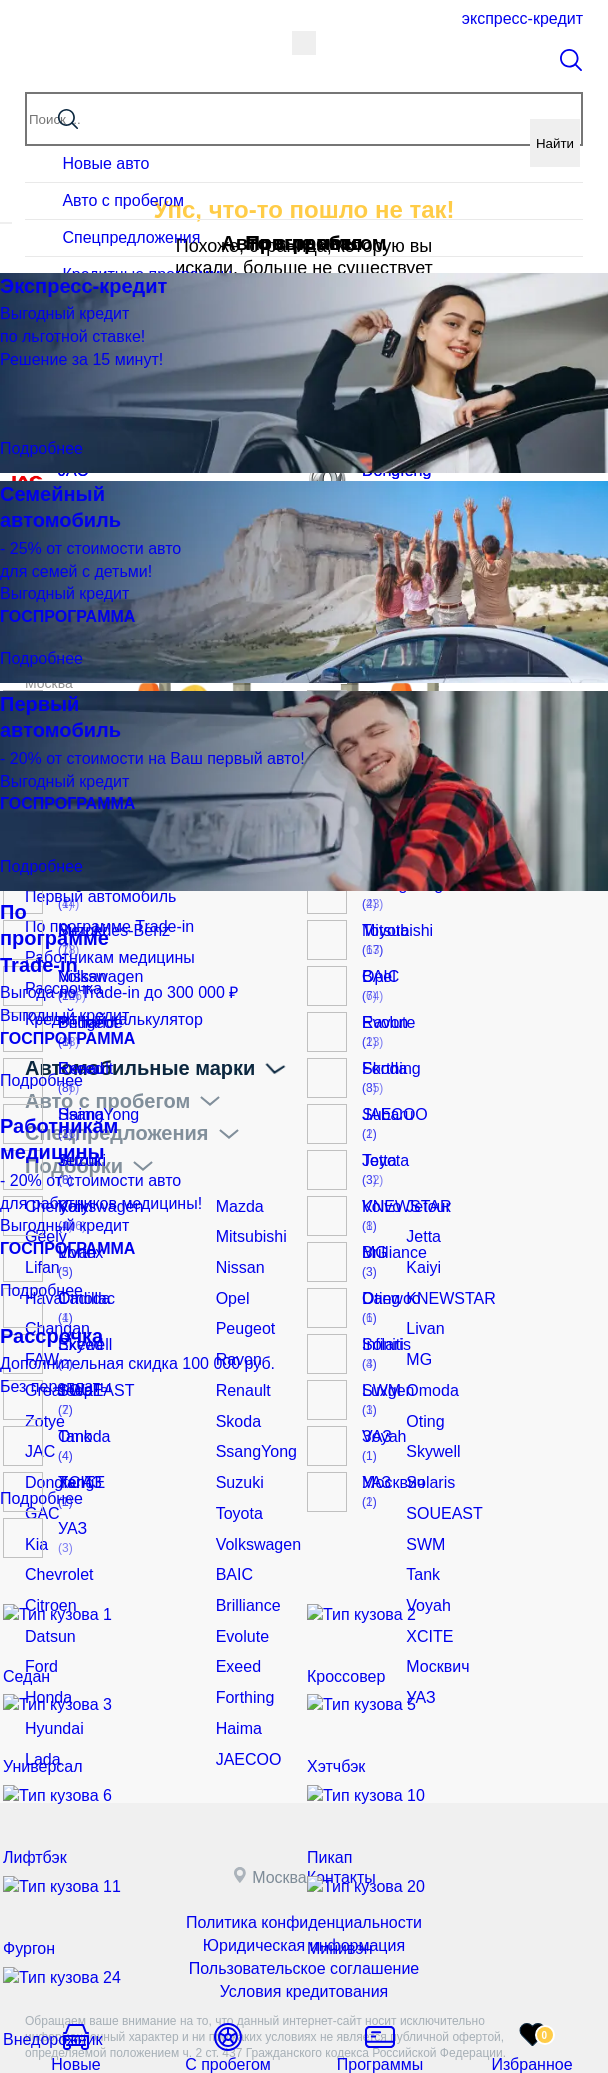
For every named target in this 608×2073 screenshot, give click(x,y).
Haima (236, 1664)
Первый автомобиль (91, 894)
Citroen (47, 1552)
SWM (423, 1497)
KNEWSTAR (445, 1274)
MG (417, 1329)
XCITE (426, 1580)
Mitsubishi (247, 1218)
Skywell (429, 1413)
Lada (40, 1692)
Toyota (236, 1469)
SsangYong (251, 1413)
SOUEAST (439, 1469)
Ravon (236, 1329)
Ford (39, 1608)
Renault (240, 1357)
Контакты (349, 1809)
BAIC (232, 1525)
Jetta (421, 1218)
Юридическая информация (304, 1873)
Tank (421, 1525)
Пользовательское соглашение (304, 1893)
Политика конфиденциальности (304, 1853)
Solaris (427, 1441)
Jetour (425, 1190)
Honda (45, 1636)
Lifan (40, 1246)
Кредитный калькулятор (103, 1006)
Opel (231, 1274)
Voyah (425, 1552)
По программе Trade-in (99, 922)
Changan (53, 1302)
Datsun (47, 1580)
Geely (43, 1218)
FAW (40, 1329)
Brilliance (244, 1552)
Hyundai (50, 1664)
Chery (43, 1190)
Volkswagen (253, 1497)
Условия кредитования (303, 1913)
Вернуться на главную (304, 353)
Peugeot (242, 1302)
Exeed (236, 1608)
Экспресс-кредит (521, 18)
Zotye (42, 1385)
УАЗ (419, 1636)
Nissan (237, 1246)
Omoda (429, 1357)
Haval (43, 1274)
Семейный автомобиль (100, 866)
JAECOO (245, 1692)
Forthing (241, 1636)
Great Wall (58, 1357)
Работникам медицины (99, 950)
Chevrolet (55, 1525)
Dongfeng (55, 1441)
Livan (422, 1302)
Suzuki (237, 1441)
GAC (40, 1469)
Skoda (236, 1385)
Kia (35, 1497)
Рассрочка (58, 978)
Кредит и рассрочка (123, 800)
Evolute (239, 1580)
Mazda (237, 1190)
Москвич (433, 1608)
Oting (422, 1385)
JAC (38, 1413)
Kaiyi (421, 1246)
